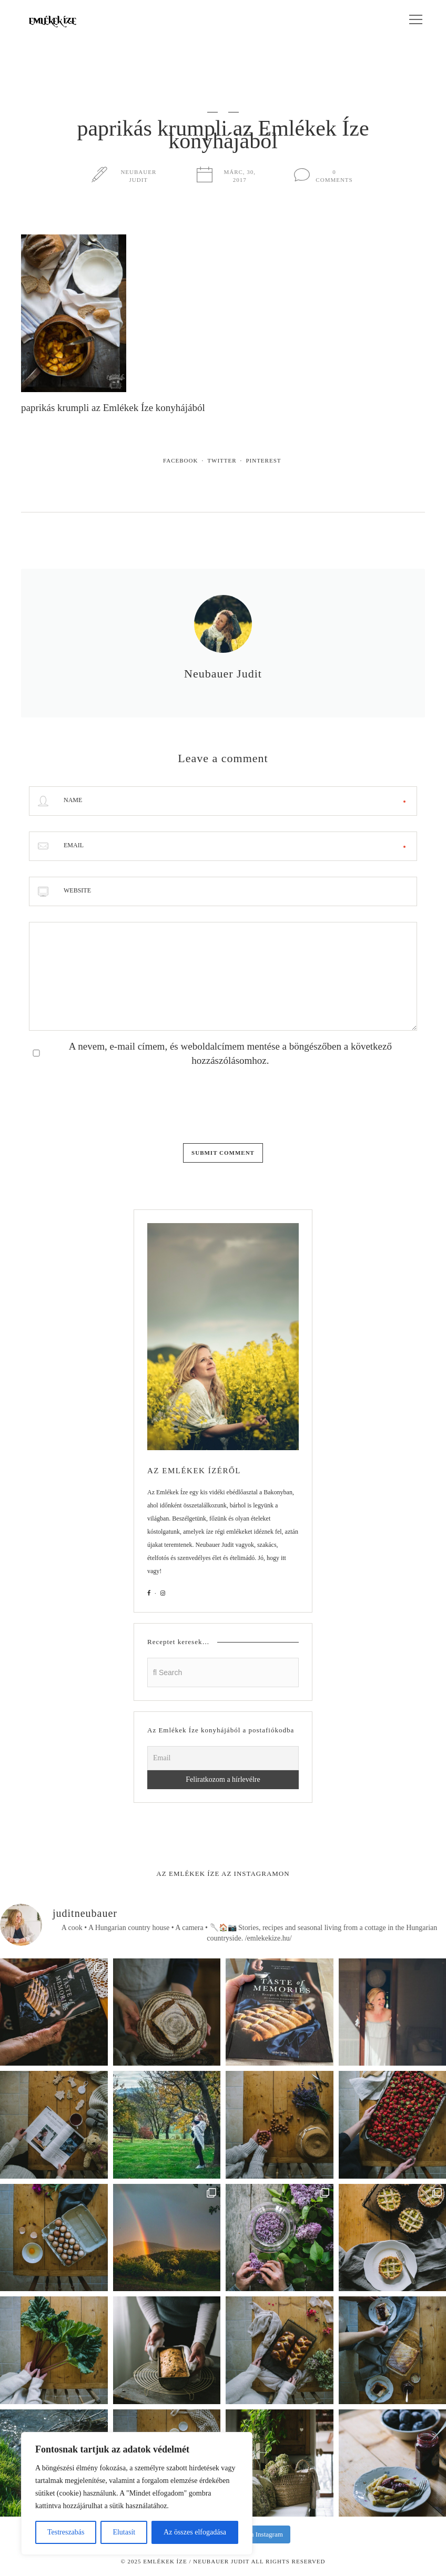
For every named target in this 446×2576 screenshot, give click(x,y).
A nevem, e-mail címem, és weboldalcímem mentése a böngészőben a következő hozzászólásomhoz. (230, 1053)
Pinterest (263, 460)
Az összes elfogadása (195, 2532)
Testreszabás (66, 2532)
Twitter (221, 460)
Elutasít (124, 2532)
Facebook (180, 460)
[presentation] (109, 1101)
